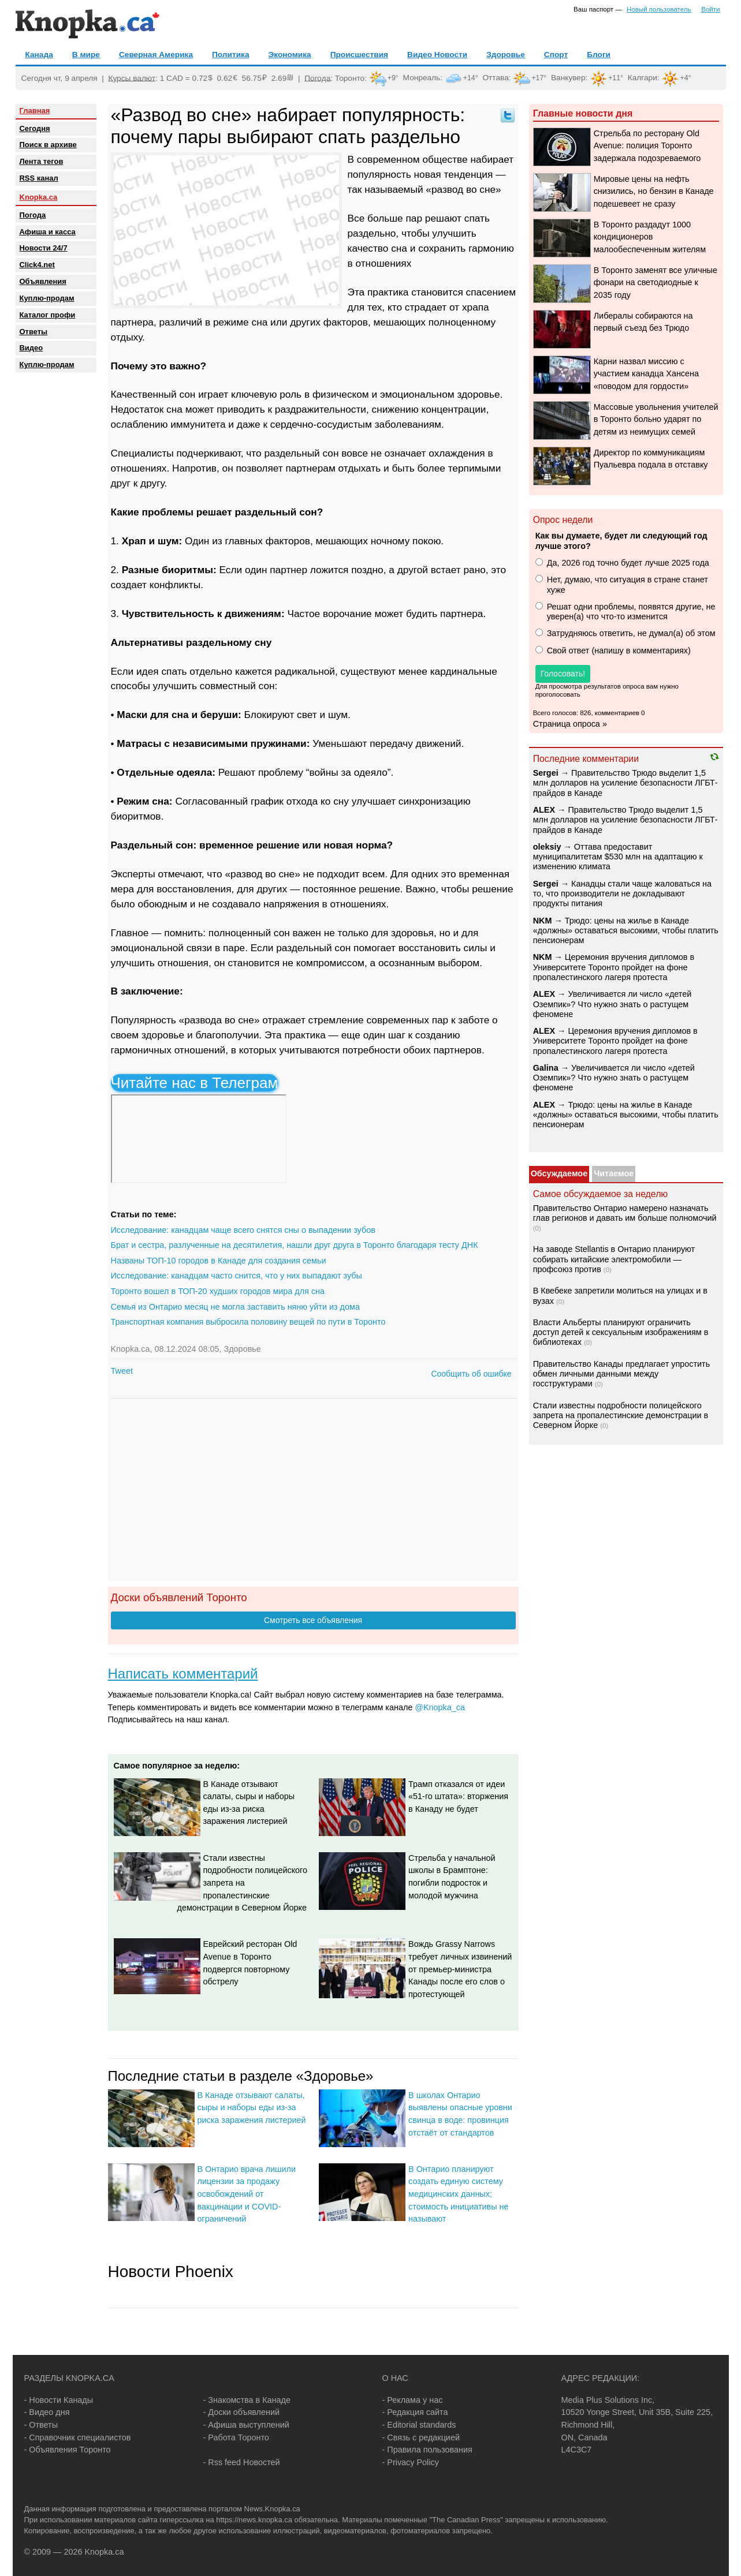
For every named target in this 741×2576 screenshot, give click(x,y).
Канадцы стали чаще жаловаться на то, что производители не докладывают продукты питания (622, 893)
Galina (545, 1067)
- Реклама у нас (412, 2400)
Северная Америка (156, 54)
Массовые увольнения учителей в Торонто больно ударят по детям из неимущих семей (656, 419)
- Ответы (41, 2424)
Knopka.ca (39, 197)
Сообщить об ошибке (471, 1373)
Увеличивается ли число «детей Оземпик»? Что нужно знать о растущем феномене (612, 1004)
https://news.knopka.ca (254, 2519)
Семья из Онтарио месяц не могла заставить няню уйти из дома (235, 1306)
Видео (31, 347)
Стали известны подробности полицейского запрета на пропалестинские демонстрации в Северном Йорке (242, 1882)
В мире (86, 54)
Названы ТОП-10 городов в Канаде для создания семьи (218, 1260)
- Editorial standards (419, 2424)
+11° (615, 78)
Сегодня (35, 128)
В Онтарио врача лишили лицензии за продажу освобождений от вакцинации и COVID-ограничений (247, 2193)
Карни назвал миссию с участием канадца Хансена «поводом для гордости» (646, 374)
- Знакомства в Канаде (247, 2400)
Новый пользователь (659, 9)
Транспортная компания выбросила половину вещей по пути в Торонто (248, 1321)
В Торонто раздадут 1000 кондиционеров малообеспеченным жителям (650, 237)
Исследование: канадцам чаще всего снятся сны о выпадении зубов (243, 1230)
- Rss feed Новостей (241, 2462)
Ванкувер (568, 77)
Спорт (556, 54)
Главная (35, 110)
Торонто (349, 77)
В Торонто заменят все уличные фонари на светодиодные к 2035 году (655, 283)
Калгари (642, 77)
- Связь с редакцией (421, 2437)
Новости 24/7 (44, 248)
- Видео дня (47, 2412)
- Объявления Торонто (67, 2449)
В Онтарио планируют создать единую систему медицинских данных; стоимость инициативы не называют (458, 2193)
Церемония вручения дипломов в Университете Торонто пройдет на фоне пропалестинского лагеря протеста (613, 967)
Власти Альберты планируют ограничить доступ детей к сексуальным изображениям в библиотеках (621, 1332)
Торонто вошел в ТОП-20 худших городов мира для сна (218, 1291)
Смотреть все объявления (313, 1620)
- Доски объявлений (241, 2412)
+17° (538, 78)
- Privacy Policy (410, 2462)
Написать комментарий (183, 1673)
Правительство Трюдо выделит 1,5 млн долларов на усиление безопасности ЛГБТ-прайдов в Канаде (625, 783)
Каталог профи (48, 315)
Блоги (598, 54)
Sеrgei (545, 772)
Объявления (43, 281)
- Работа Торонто (236, 2437)
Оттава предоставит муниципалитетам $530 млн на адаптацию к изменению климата (618, 857)
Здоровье (505, 54)
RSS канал (39, 178)
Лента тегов (42, 161)
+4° (685, 78)
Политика (230, 54)
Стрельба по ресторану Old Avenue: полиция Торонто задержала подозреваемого (647, 146)
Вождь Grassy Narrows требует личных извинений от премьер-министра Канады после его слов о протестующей (460, 1968)
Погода (317, 77)
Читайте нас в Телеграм (194, 1082)
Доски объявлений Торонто (179, 1597)
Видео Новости (437, 54)
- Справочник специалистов (77, 2437)
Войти (710, 9)
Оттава (495, 77)
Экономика (290, 54)
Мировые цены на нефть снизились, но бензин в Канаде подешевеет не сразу (654, 191)
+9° (393, 78)
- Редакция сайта (415, 2412)
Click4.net (37, 264)
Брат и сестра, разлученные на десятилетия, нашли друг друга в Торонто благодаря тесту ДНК (294, 1245)
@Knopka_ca (440, 1707)
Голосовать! (563, 673)
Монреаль (422, 77)
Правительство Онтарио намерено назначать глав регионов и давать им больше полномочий (625, 1212)
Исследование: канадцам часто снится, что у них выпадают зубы (236, 1275)
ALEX (544, 809)
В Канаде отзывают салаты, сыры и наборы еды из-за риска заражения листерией (252, 2108)
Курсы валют (131, 77)
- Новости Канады (59, 2400)
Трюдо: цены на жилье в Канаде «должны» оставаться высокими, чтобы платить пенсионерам (625, 930)
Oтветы (34, 331)
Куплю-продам (47, 298)
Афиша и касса (48, 231)
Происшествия (359, 54)
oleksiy (547, 846)
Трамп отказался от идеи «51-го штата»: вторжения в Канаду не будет (458, 1796)
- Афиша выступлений (246, 2424)
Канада (39, 54)
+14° (470, 78)
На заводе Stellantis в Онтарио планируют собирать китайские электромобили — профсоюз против (614, 1259)
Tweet (122, 1370)
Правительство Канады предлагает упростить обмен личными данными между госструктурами (621, 1374)
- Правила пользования (427, 2449)
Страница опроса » (570, 723)
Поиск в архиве (48, 144)
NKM (542, 920)
